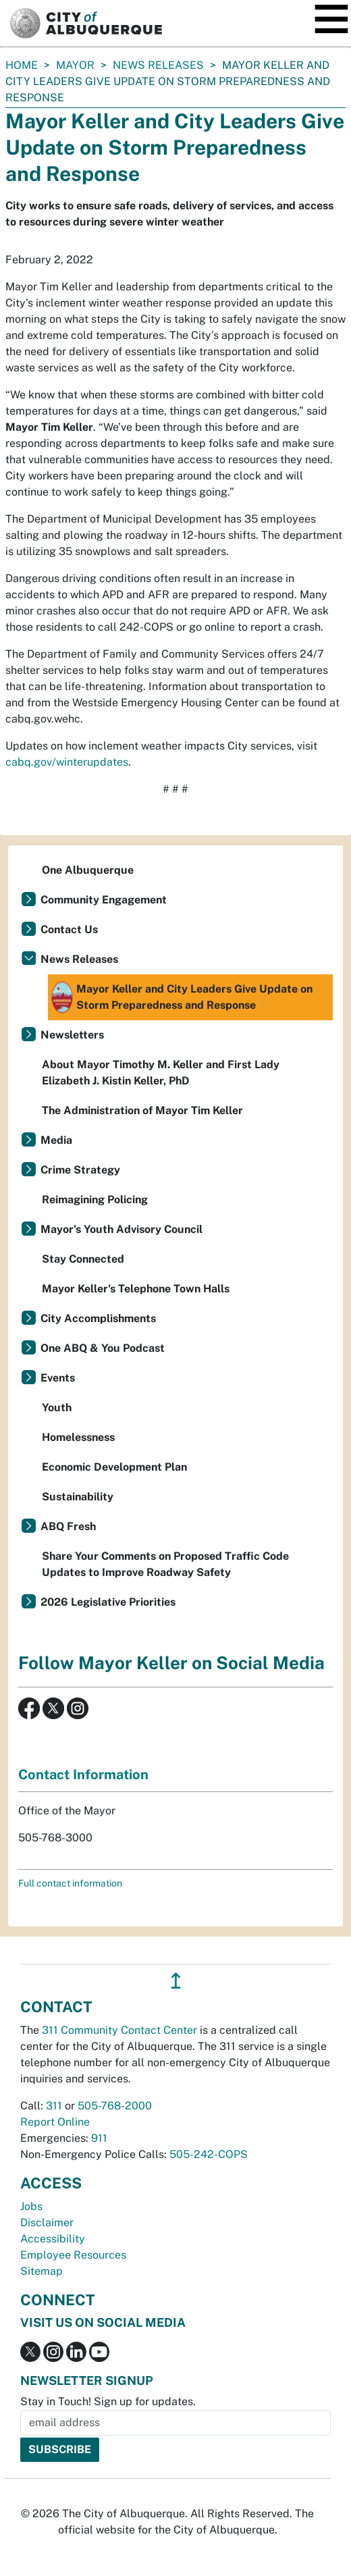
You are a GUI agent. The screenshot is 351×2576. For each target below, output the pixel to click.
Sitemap (41, 2271)
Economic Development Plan (114, 1467)
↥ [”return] (176, 1980)
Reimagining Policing (95, 1199)
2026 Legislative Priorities (108, 1602)
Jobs (31, 2206)
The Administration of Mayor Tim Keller (142, 1110)
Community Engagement (103, 899)
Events (57, 1377)
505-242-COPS (208, 2154)
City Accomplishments (98, 1318)
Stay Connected (83, 1259)
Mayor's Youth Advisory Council (121, 1229)
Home (21, 65)
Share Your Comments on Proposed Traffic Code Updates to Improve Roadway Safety (165, 1564)
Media (56, 1140)
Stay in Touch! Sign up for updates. (108, 2401)
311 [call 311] (54, 2105)
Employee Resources (73, 2255)
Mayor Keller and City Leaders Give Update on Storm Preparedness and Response (182, 997)
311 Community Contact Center (119, 2030)
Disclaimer (47, 2222)
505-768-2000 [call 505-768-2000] (115, 2105)
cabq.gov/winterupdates (66, 762)
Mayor (75, 65)
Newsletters (72, 1034)
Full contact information (70, 1883)
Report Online (55, 2121)
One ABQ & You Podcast (102, 1348)
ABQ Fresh (68, 1526)
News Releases (158, 65)
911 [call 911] (99, 2138)
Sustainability (77, 1496)
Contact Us (69, 929)
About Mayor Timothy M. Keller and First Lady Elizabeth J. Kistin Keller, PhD (160, 1072)
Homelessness (78, 1437)
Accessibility (52, 2238)
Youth (57, 1407)
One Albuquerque (88, 870)
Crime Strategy (80, 1169)
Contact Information (83, 1774)
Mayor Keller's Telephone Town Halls (136, 1288)
